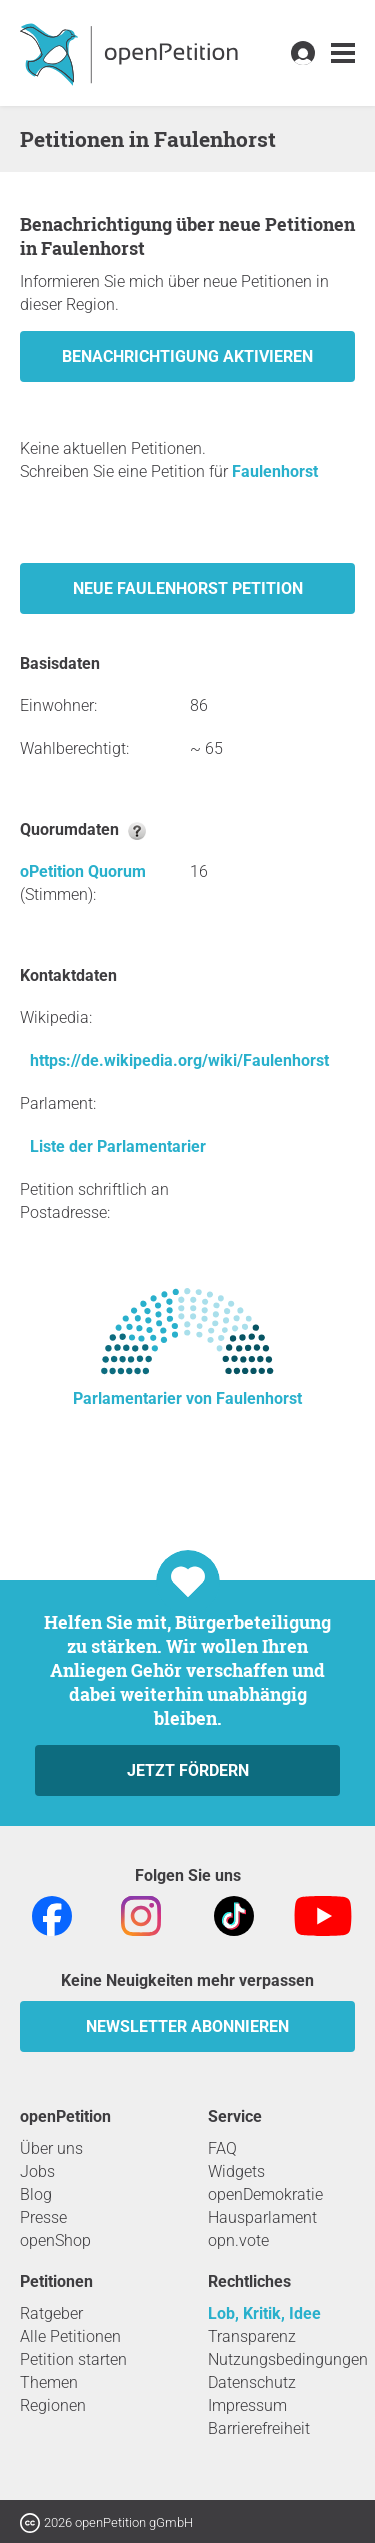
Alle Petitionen (70, 2336)
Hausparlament (262, 2217)
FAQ (222, 2148)
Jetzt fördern (188, 1770)
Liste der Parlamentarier (118, 1146)
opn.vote (238, 2240)
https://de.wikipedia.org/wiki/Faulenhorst (179, 1060)
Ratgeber (51, 2313)
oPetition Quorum (83, 871)
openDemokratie (265, 2194)
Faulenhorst (275, 471)
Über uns (51, 2148)
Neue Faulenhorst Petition (188, 588)
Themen (49, 2382)
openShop (55, 2240)
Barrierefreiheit (259, 2428)
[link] (343, 53)
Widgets (236, 2171)
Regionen (53, 2405)
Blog (36, 2194)
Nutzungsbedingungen (288, 2359)
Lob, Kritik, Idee (264, 2313)
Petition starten (73, 2359)
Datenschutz (252, 2382)
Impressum (247, 2405)
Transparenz (252, 2336)
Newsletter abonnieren (187, 2026)
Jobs (37, 2171)
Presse (43, 2217)
